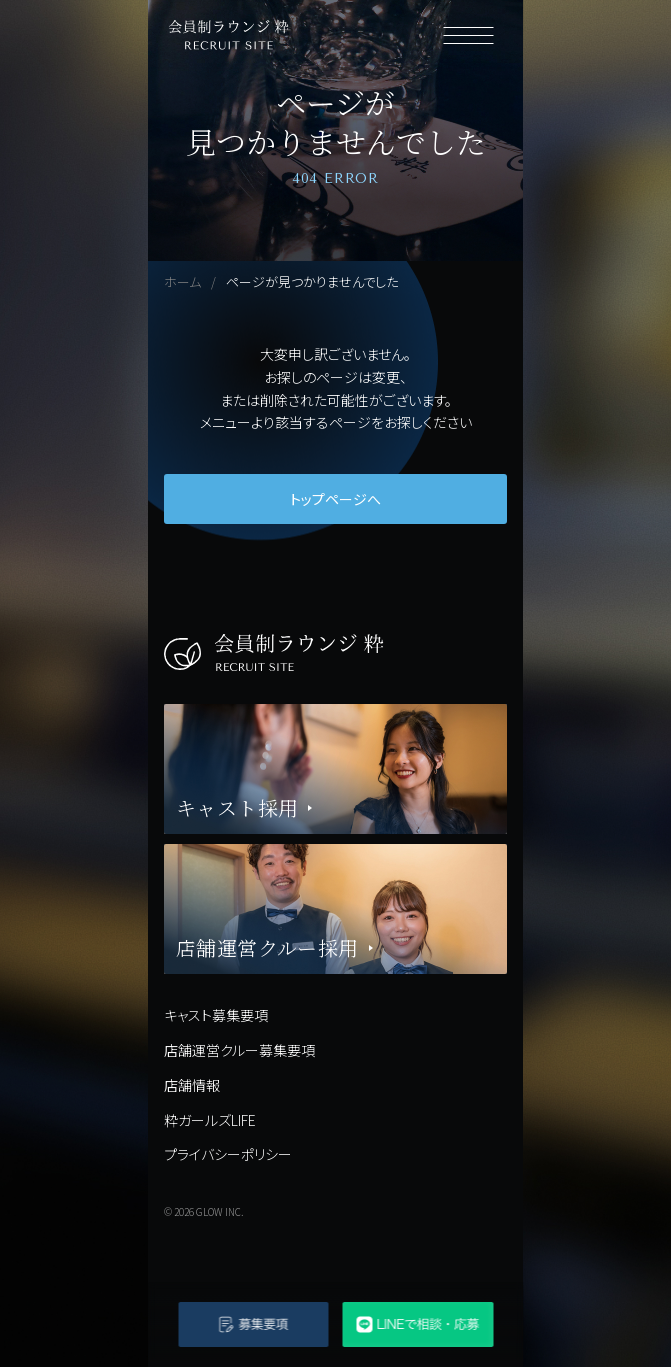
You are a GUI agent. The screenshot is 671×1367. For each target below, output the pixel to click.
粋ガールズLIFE (210, 1120)
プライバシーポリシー (228, 1154)
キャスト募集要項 (216, 1015)
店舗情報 (192, 1085)
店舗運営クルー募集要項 (239, 1050)
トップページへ (335, 499)
